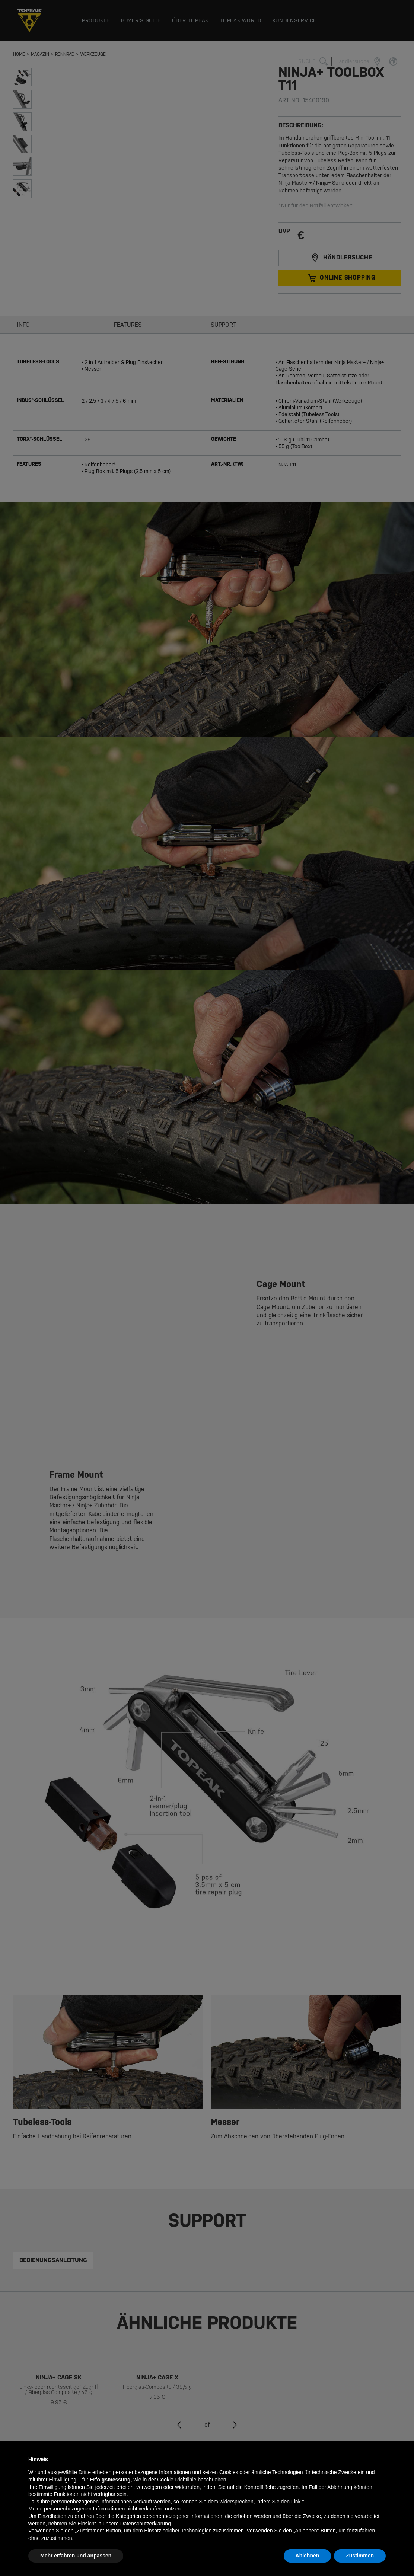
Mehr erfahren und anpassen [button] (75, 2556)
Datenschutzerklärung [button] (145, 2523)
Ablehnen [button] (307, 2556)
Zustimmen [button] (360, 2556)
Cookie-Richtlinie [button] (176, 2480)
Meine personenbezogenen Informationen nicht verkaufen (95, 2509)
